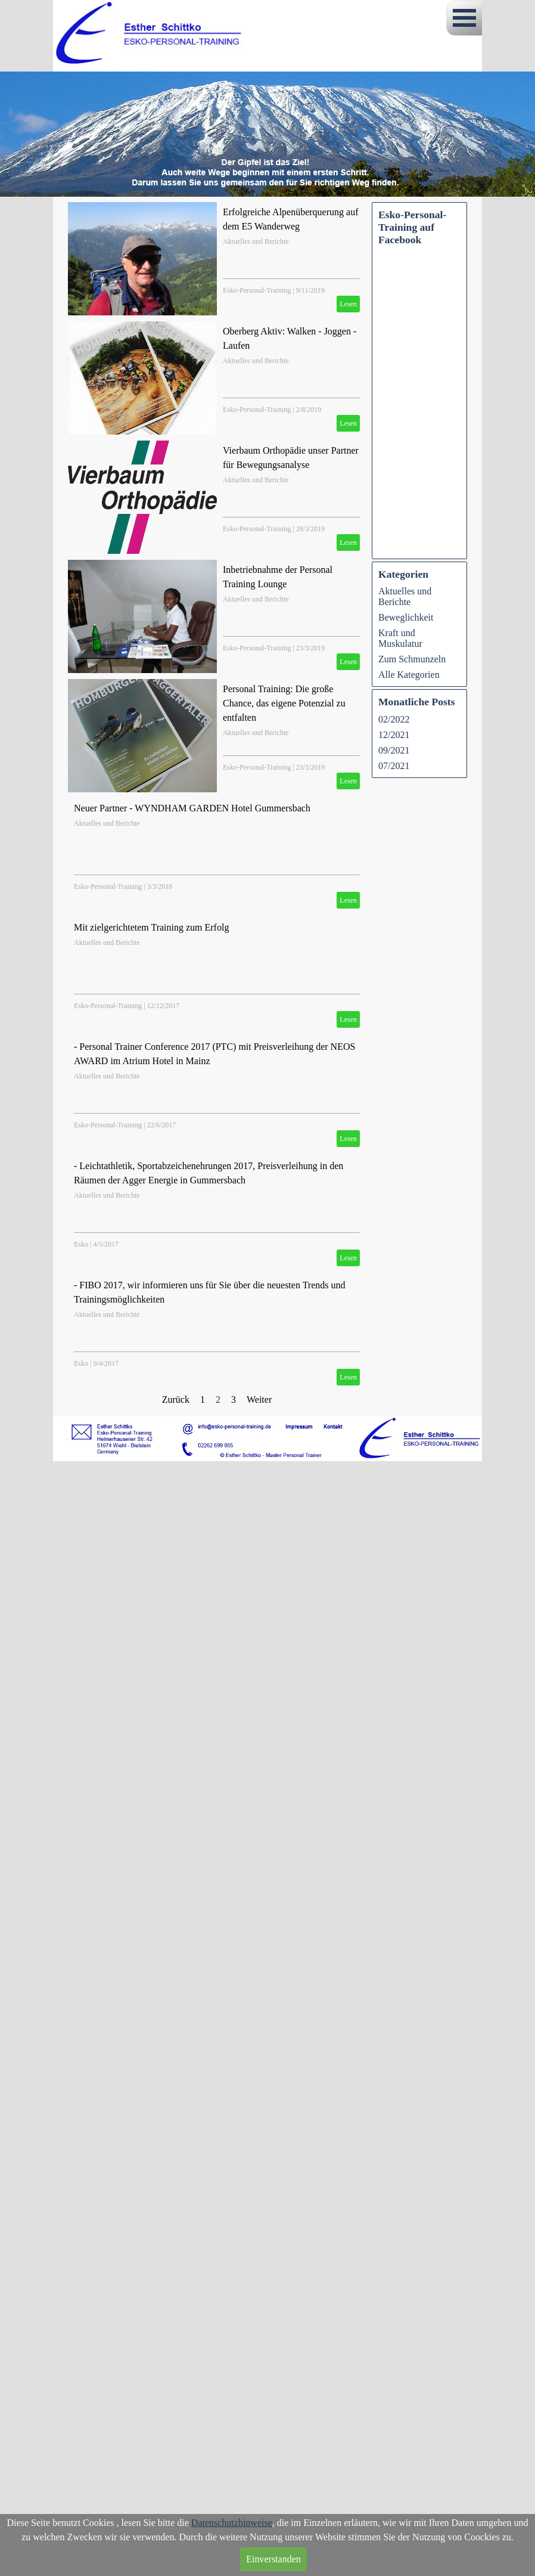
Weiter (259, 1399)
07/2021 (393, 766)
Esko (81, 1244)
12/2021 (393, 735)
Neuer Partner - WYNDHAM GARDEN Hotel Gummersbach (192, 808)
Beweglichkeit (405, 617)
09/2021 (393, 750)
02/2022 (393, 719)
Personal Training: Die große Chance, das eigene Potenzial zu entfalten (284, 703)
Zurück (175, 1399)
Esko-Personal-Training (257, 290)
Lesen (348, 304)
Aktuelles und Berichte (256, 241)
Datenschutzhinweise (231, 2523)
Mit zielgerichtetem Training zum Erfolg (151, 927)
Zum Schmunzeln (412, 659)
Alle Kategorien (409, 674)
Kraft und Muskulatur (400, 638)
